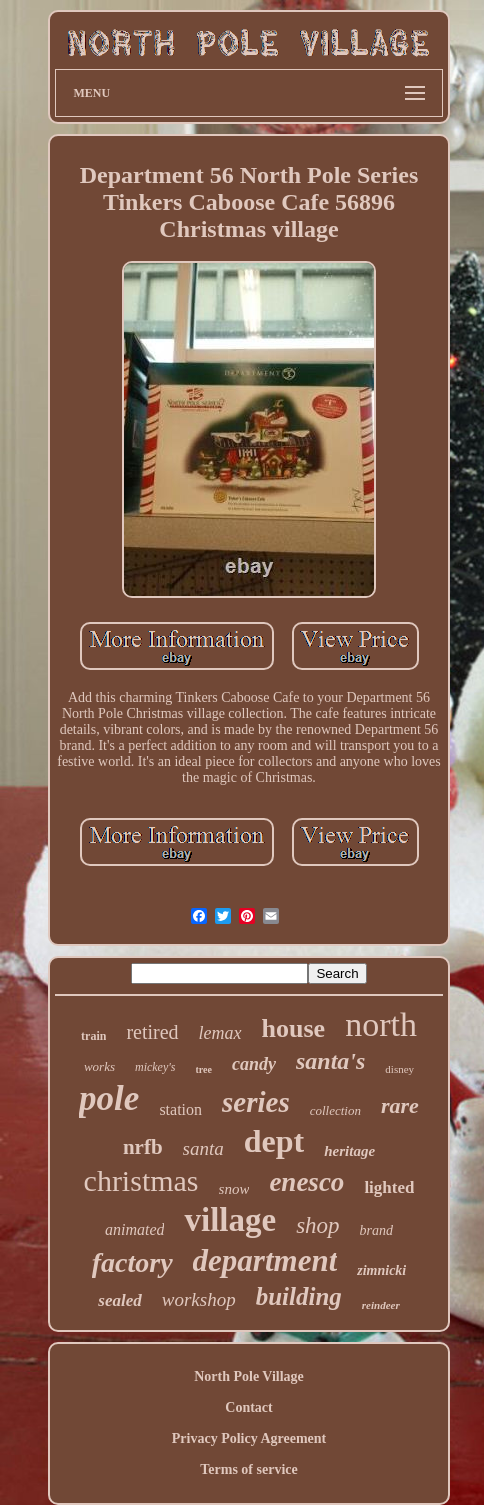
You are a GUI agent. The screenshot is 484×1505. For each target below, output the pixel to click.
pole (109, 1098)
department (265, 1260)
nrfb (143, 1147)
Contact (248, 1407)
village (230, 1220)
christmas (141, 1180)
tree (204, 1069)
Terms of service (248, 1469)
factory (132, 1262)
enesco (306, 1182)
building (299, 1296)
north (381, 1024)
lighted (389, 1187)
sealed (119, 1300)
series (256, 1102)
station (180, 1109)
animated (135, 1229)
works (99, 1066)
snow (234, 1189)
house (294, 1028)
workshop (199, 1299)
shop (317, 1225)
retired (152, 1032)
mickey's (155, 1067)
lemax (220, 1033)
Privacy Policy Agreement (249, 1438)
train (93, 1036)
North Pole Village (249, 1376)
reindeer (381, 1305)
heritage (349, 1151)
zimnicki (381, 1270)
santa (203, 1148)
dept (274, 1141)
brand (376, 1230)
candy (254, 1064)
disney (399, 1069)
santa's (330, 1061)
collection (335, 1110)
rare (400, 1105)
